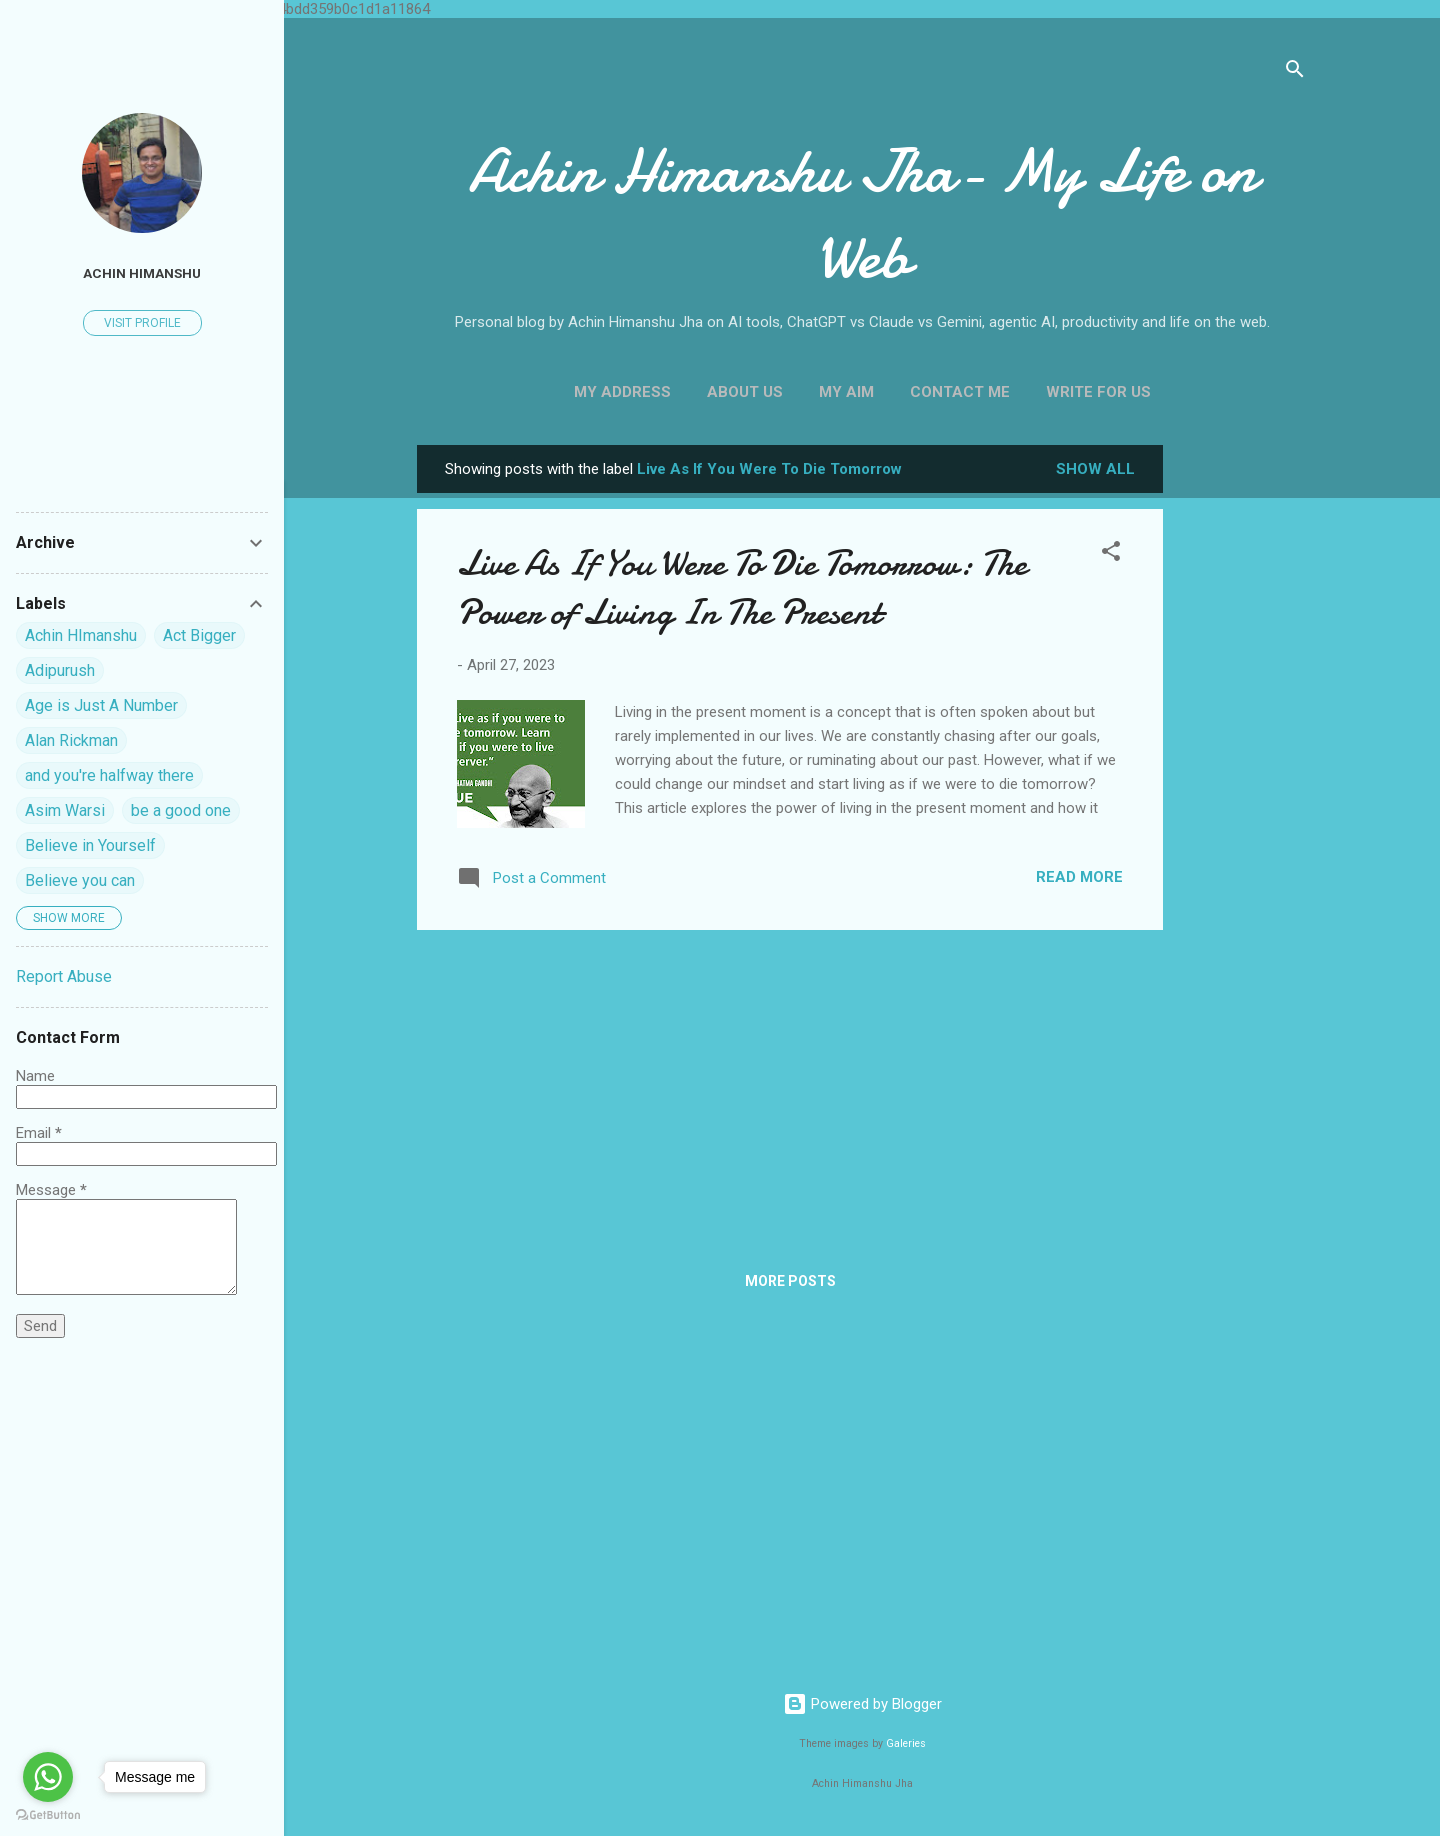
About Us (745, 392)
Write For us (1098, 392)
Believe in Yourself (90, 845)
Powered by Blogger (862, 1704)
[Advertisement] (1243, 745)
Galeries (906, 1743)
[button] (1111, 554)
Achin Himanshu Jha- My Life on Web (862, 214)
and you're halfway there (109, 775)
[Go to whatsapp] (48, 1777)
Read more (1079, 877)
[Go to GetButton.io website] (48, 1815)
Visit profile (142, 323)
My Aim (846, 392)
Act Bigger (199, 635)
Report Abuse (64, 976)
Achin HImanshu (81, 635)
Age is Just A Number (101, 705)
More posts (790, 1281)
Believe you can (80, 880)
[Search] (1295, 72)
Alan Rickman (71, 740)
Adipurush (60, 670)
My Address (622, 392)
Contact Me (960, 392)
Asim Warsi (65, 810)
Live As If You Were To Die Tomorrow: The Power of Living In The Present (742, 588)
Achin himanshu (142, 273)
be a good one (181, 810)
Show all (1095, 469)
